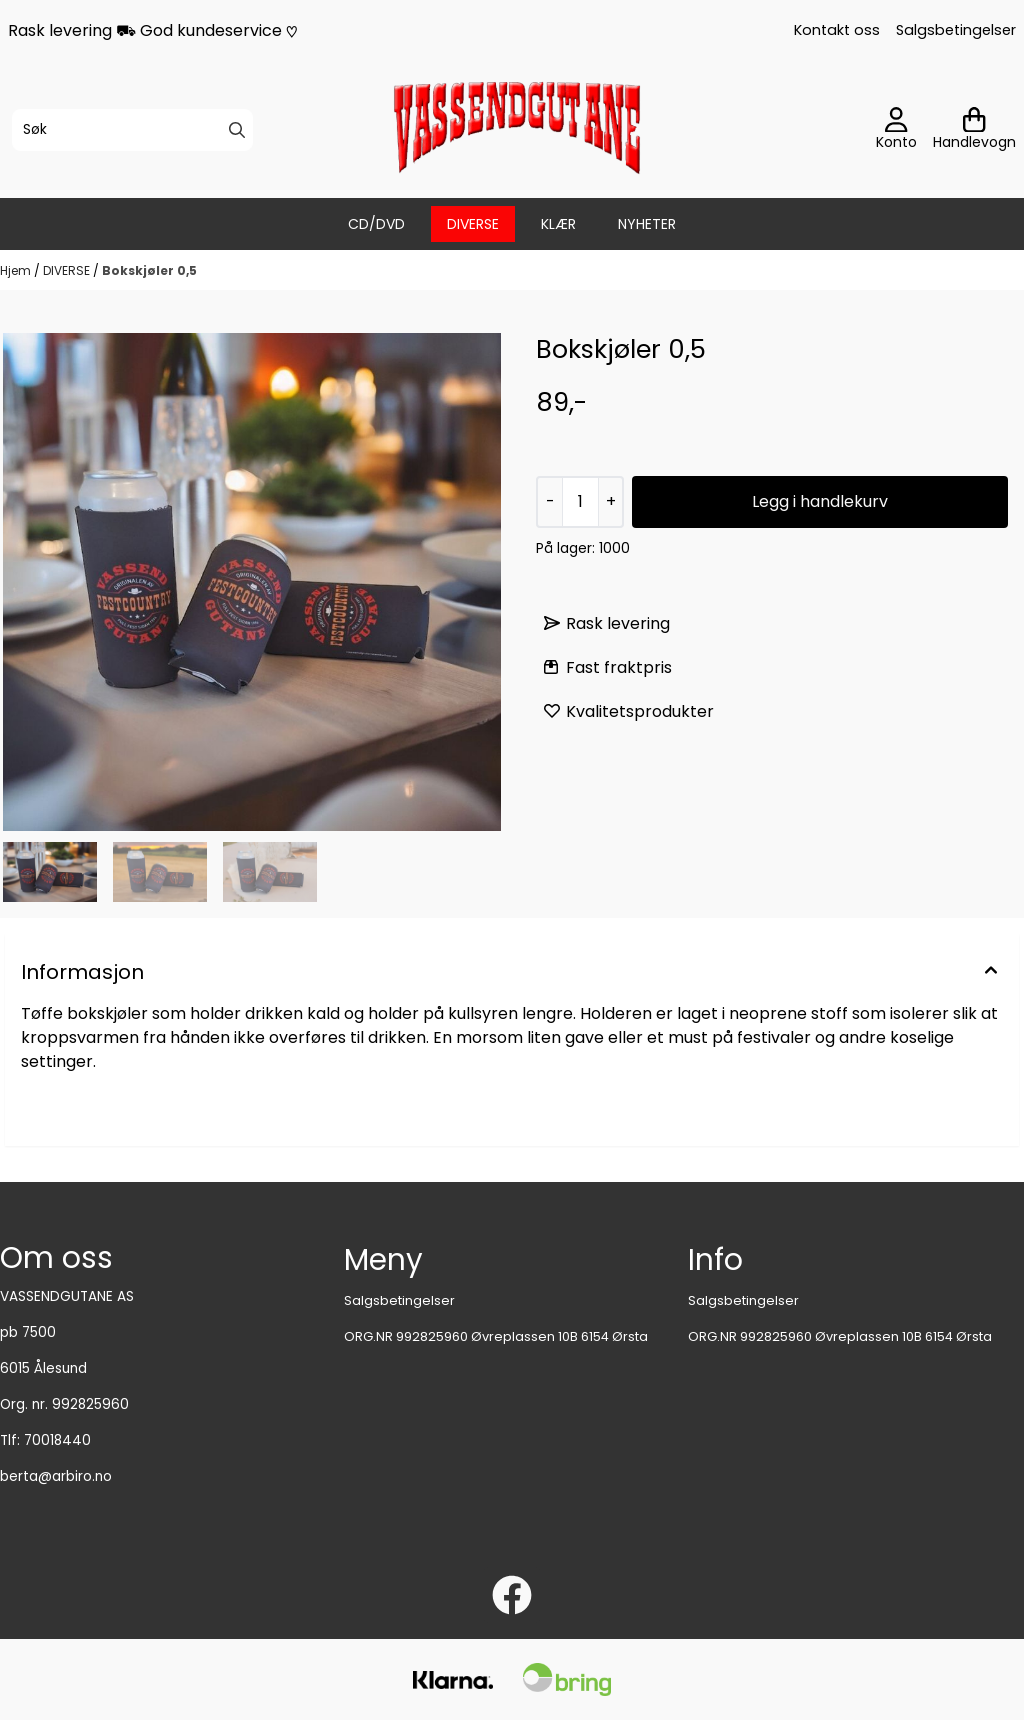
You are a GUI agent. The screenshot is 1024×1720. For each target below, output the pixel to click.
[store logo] (518, 130)
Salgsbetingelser (956, 30)
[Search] (237, 130)
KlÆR (558, 224)
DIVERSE (473, 224)
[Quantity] (580, 502)
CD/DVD (376, 224)
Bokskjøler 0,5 (149, 270)
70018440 (57, 1440)
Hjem (17, 270)
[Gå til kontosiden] (896, 130)
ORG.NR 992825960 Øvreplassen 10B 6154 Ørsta (496, 1336)
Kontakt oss (837, 30)
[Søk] (132, 130)
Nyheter (647, 224)
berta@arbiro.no (56, 1476)
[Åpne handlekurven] (974, 130)
